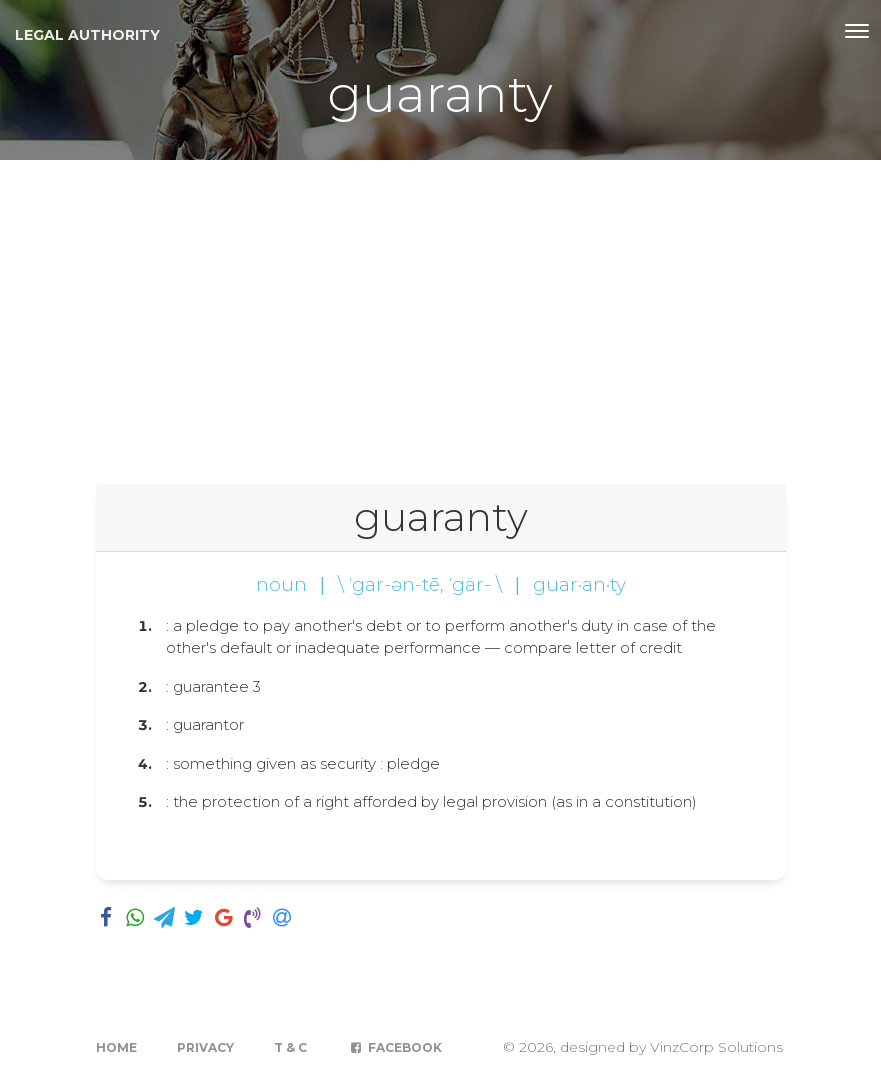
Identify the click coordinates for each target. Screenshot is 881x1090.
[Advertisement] (440, 310)
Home (116, 1047)
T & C (290, 1047)
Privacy (205, 1047)
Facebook (394, 1047)
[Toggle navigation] (857, 31)
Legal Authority (87, 35)
